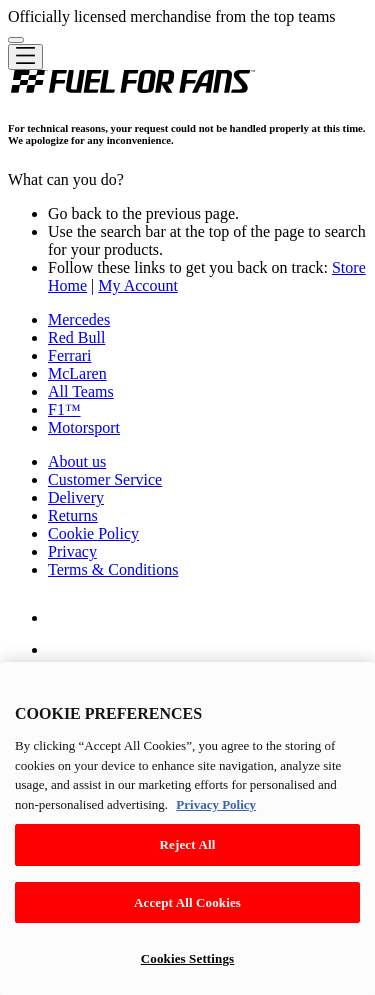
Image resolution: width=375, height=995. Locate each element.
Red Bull (76, 337)
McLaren (77, 373)
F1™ (64, 409)
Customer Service (105, 479)
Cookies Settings (187, 958)
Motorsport (84, 427)
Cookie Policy (93, 533)
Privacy (72, 551)
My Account (138, 285)
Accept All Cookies (187, 902)
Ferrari (70, 355)
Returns (73, 515)
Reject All (188, 844)
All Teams (81, 391)
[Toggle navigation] (25, 57)
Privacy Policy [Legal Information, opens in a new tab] (216, 804)
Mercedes (79, 319)
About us (77, 461)
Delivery (76, 497)
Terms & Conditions (113, 569)
